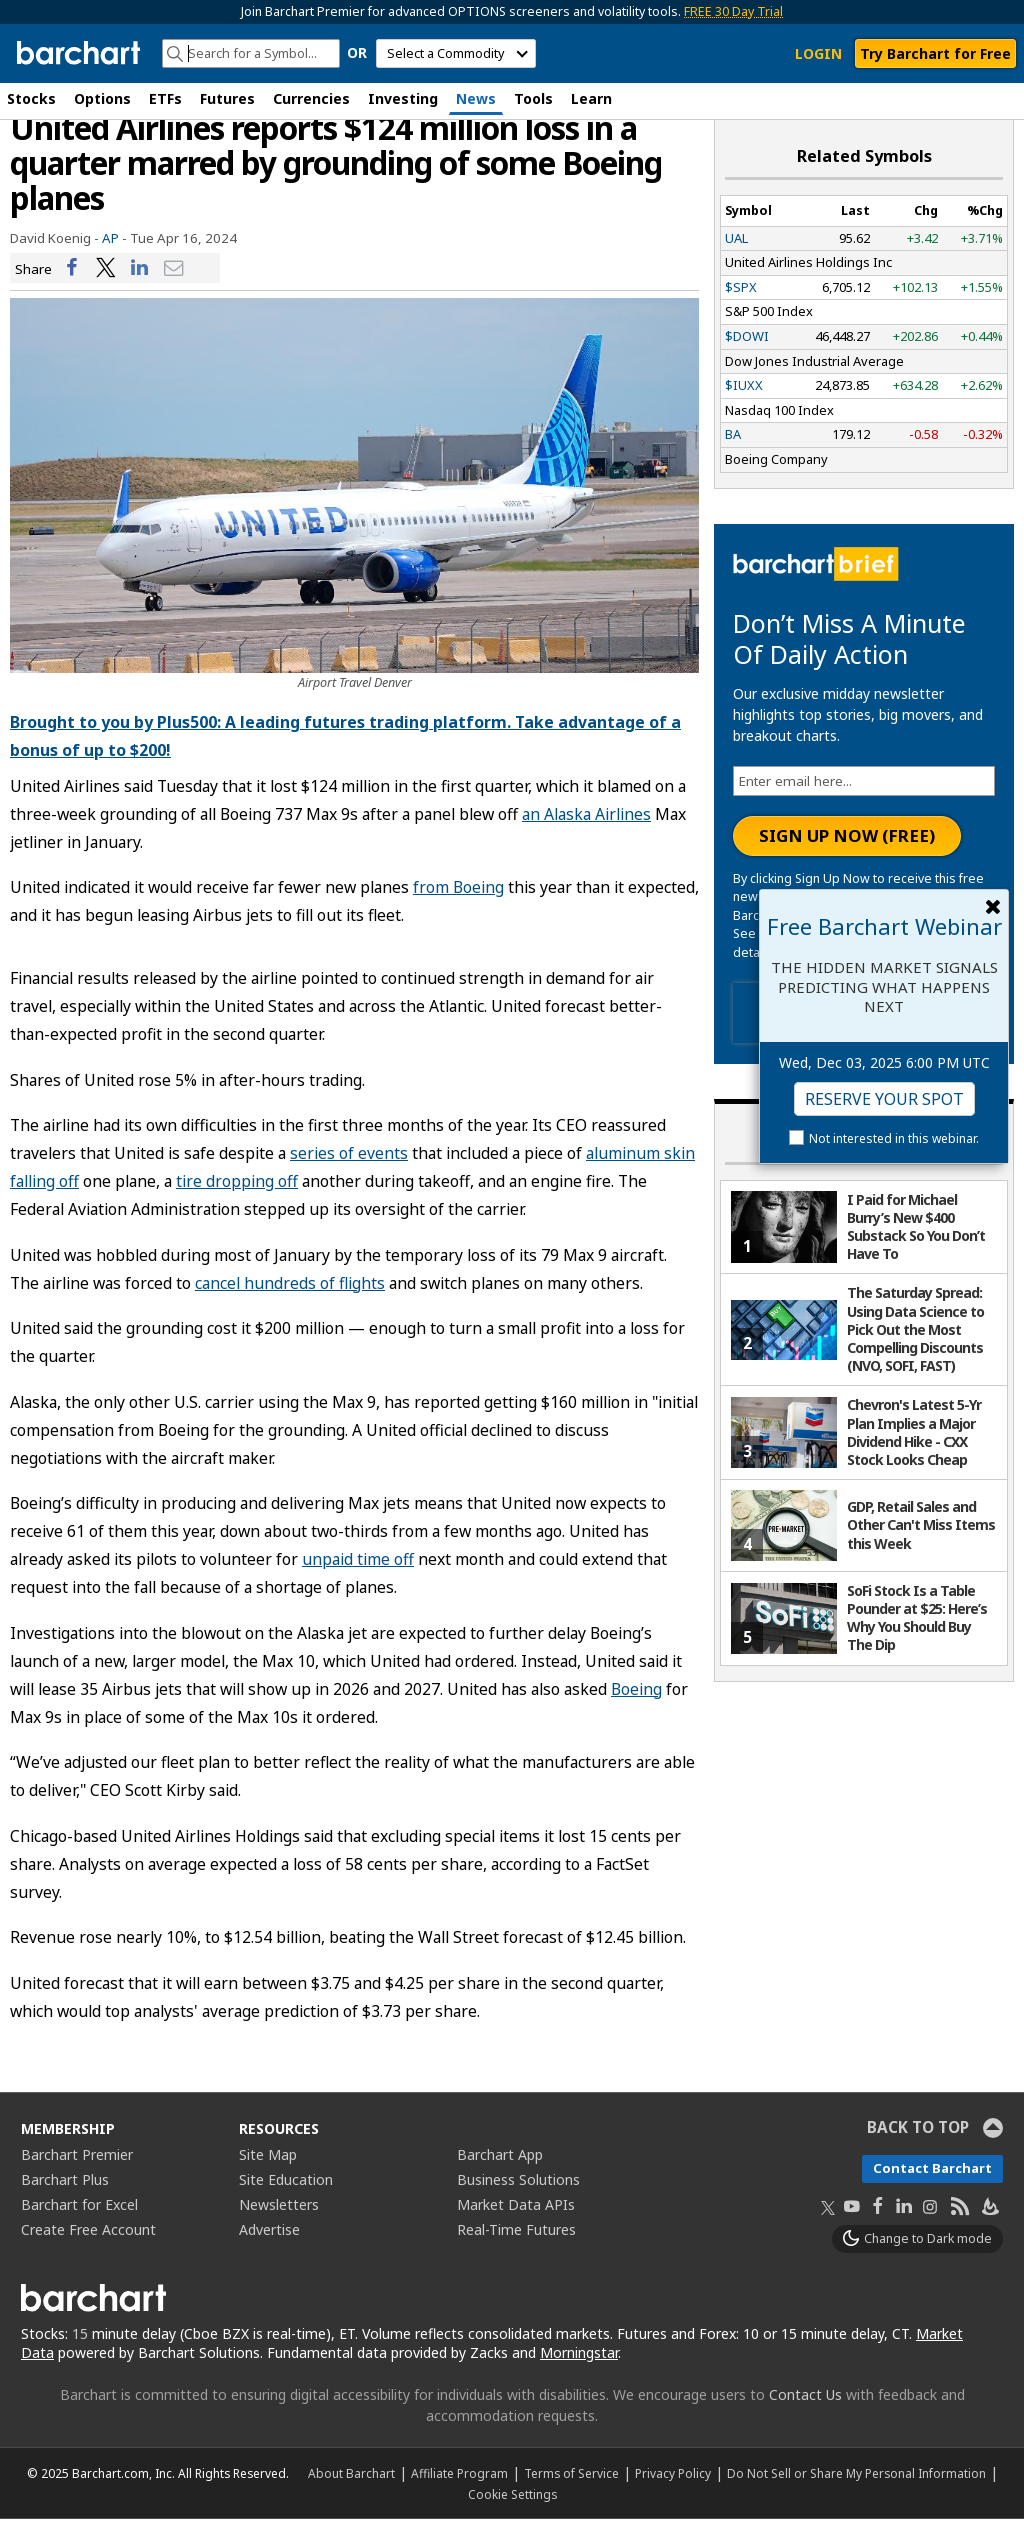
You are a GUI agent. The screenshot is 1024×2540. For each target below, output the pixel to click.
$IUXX (744, 406)
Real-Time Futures (516, 2250)
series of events (349, 1174)
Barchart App (500, 2175)
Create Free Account (88, 2250)
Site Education (286, 2200)
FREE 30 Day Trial (733, 11)
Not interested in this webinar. (894, 1138)
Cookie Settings (512, 2515)
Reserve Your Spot (884, 1099)
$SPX (741, 307)
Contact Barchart (932, 2189)
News (476, 98)
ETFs (165, 98)
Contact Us (805, 2415)
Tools (533, 98)
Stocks (31, 98)
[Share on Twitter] (106, 288)
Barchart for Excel (79, 2225)
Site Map (268, 2175)
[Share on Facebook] (72, 288)
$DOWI (747, 357)
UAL (736, 258)
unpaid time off (358, 1580)
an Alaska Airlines (586, 834)
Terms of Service (571, 2494)
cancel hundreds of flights (290, 1303)
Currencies (311, 98)
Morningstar (579, 2373)
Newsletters (279, 2225)
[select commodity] (456, 53)
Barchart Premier (77, 2175)
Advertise (269, 2250)
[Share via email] (174, 288)
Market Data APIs (516, 2225)
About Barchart (351, 2494)
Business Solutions (518, 2200)
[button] (1004, 100)
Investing (403, 98)
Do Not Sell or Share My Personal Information (856, 2494)
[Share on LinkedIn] (140, 288)
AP (110, 258)
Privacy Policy (673, 2494)
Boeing (636, 1709)
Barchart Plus (65, 2200)
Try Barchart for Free (935, 53)
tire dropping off (237, 1202)
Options (102, 98)
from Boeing (458, 908)
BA (733, 455)
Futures (227, 98)
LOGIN (818, 53)
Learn (591, 98)
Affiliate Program (459, 2494)
